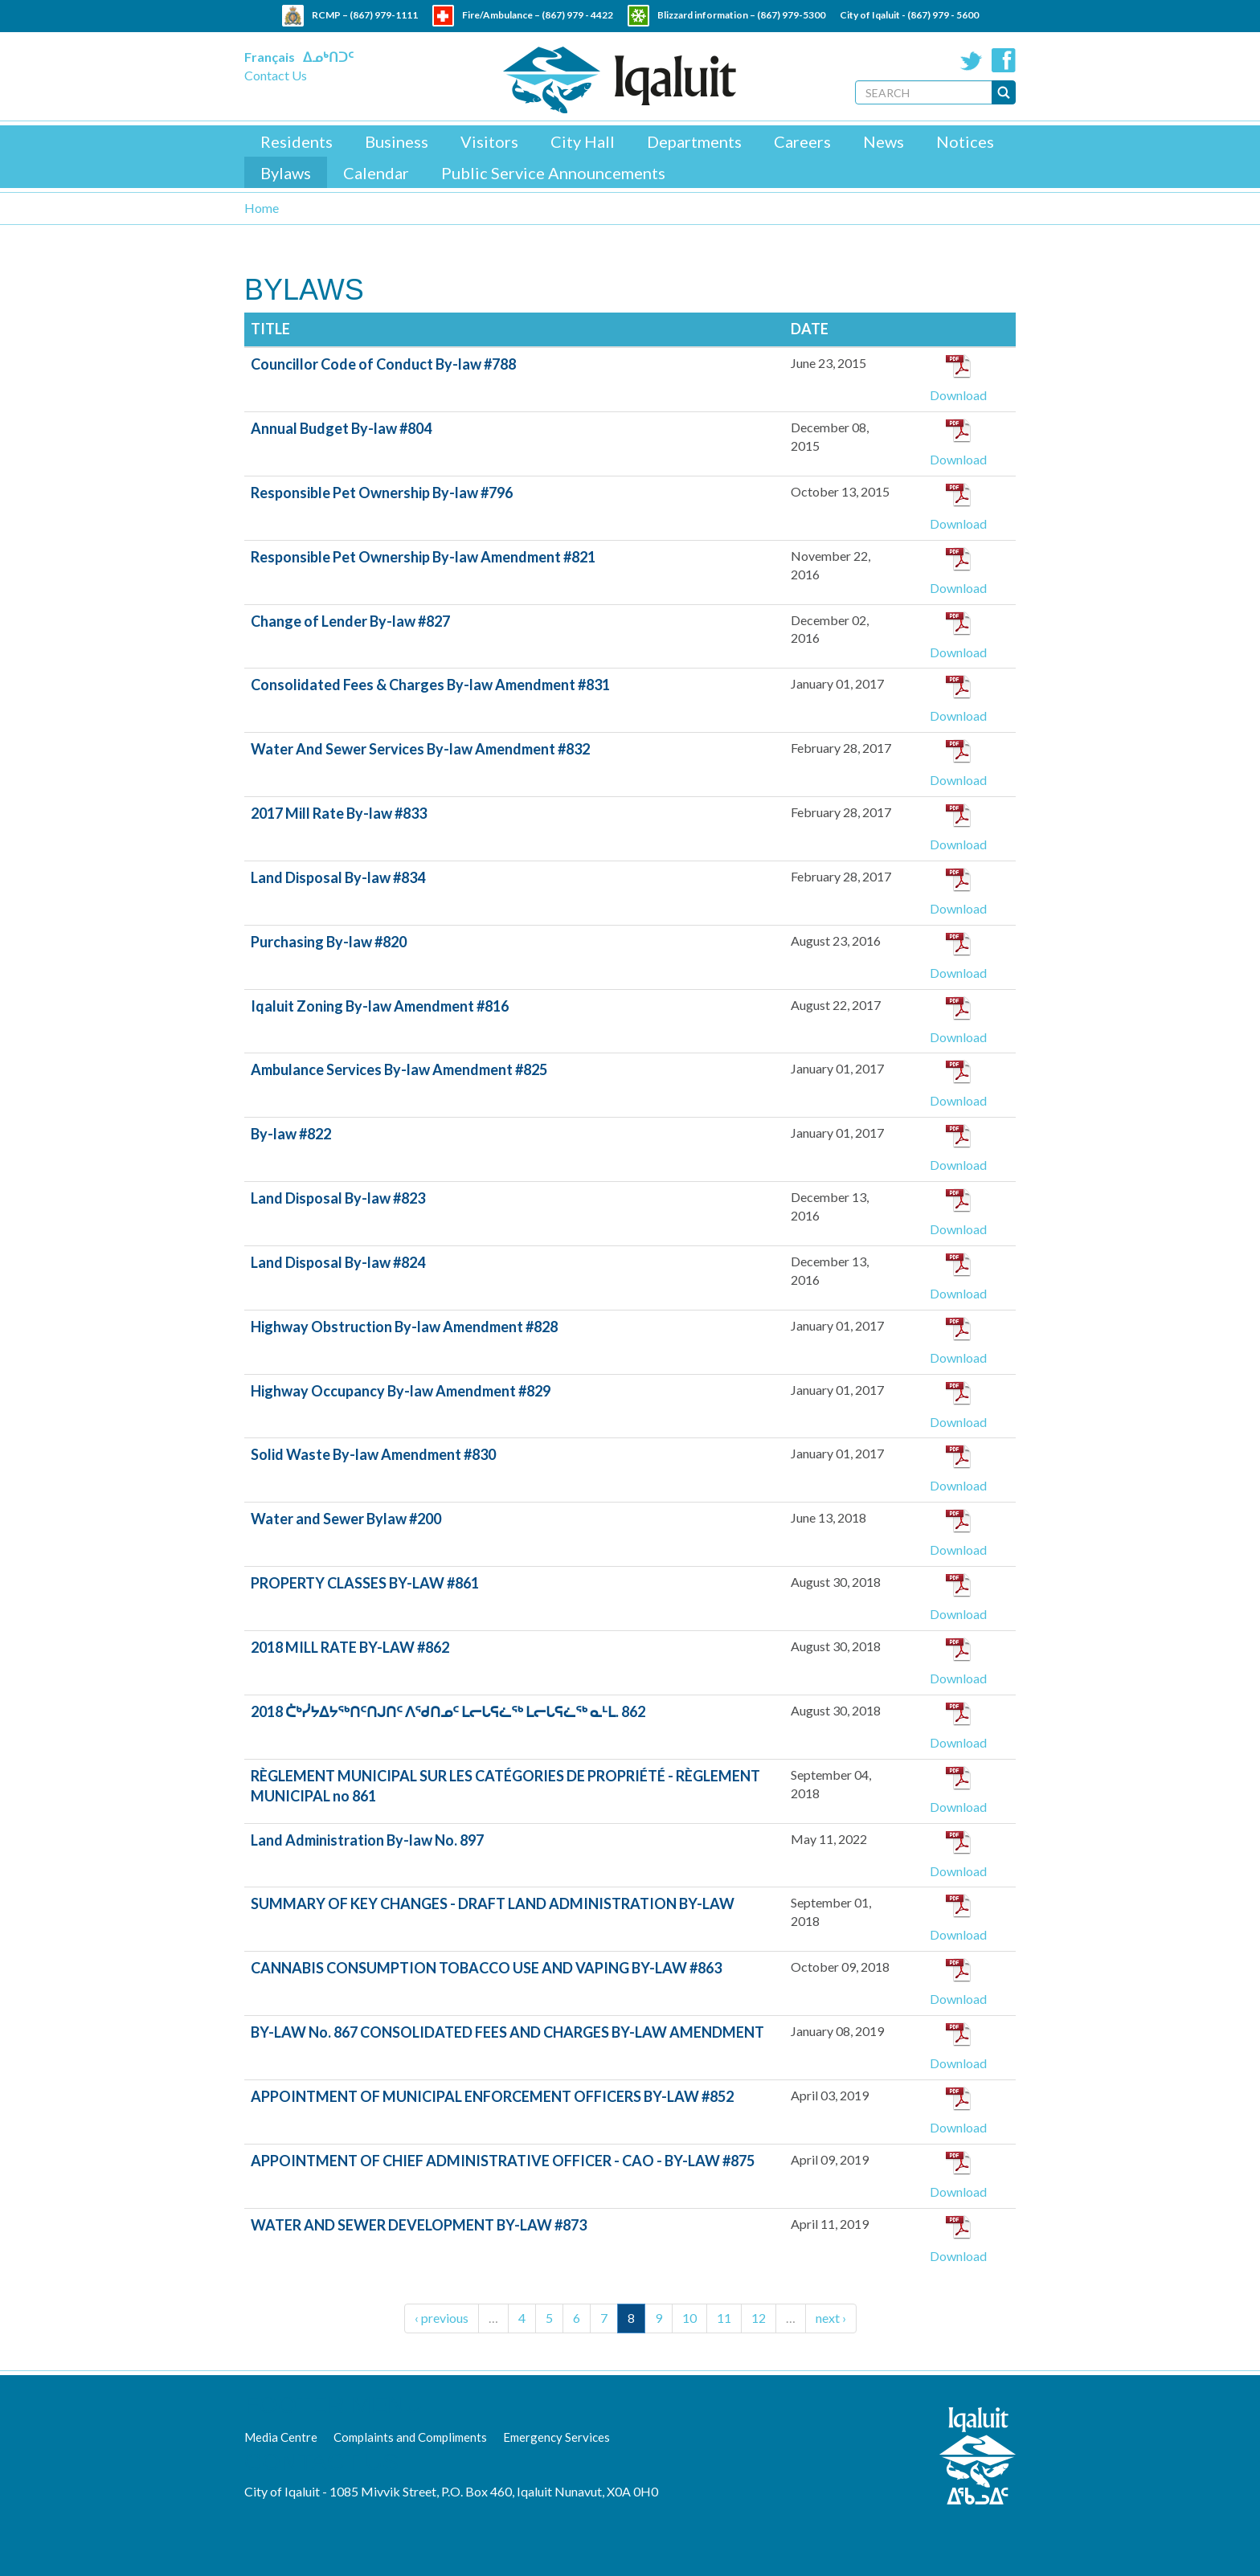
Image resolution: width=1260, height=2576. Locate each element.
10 (689, 2317)
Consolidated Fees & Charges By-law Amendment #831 (430, 684)
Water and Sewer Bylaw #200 (346, 1518)
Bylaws (285, 172)
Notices (965, 141)
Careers (802, 141)
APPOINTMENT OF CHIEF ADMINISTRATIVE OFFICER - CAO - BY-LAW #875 (503, 2160)
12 (758, 2317)
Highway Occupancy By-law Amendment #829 (400, 1391)
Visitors (489, 141)
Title (270, 328)
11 (724, 2317)
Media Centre (280, 2437)
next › (831, 2317)
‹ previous (441, 2317)
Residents (296, 141)
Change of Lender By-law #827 (350, 621)
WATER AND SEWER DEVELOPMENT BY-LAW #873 (419, 2225)
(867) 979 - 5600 (943, 15)
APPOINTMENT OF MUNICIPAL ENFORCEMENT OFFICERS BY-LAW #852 (492, 2096)
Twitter (971, 60)
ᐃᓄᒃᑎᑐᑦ (328, 56)
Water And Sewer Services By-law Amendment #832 (420, 749)
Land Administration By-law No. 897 (367, 1840)
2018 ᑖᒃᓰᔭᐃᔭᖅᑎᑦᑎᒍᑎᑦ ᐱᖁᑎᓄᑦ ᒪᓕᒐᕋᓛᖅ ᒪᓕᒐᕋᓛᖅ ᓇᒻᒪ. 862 (448, 1711)
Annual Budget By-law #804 (341, 428)
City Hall (582, 141)
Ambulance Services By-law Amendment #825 (399, 1069)
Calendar (376, 172)
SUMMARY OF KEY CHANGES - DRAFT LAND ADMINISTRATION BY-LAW (492, 1903)
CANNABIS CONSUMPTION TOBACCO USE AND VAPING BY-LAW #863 (486, 1968)
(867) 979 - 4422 (577, 15)
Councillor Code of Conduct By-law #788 (383, 364)
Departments (694, 141)
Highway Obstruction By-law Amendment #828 (404, 1326)
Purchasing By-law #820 (329, 942)
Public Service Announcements (553, 172)
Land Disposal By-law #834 (338, 877)
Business (396, 141)
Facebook (1004, 60)
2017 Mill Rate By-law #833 (339, 813)
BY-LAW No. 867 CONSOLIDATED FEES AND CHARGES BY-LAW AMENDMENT (507, 2032)
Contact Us (275, 75)
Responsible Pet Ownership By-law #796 (382, 492)
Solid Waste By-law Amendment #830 (373, 1454)
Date (809, 328)
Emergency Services (556, 2437)
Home (261, 207)
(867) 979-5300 (791, 15)
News (883, 141)
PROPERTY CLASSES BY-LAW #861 (365, 1583)
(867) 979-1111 (384, 15)
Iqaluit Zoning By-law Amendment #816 (380, 1006)
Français (269, 56)
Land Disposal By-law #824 (338, 1262)
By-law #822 (291, 1134)
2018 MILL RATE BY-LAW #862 (350, 1647)
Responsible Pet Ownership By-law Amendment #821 (423, 557)
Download (958, 395)
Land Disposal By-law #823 (338, 1198)
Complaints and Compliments (410, 2437)
